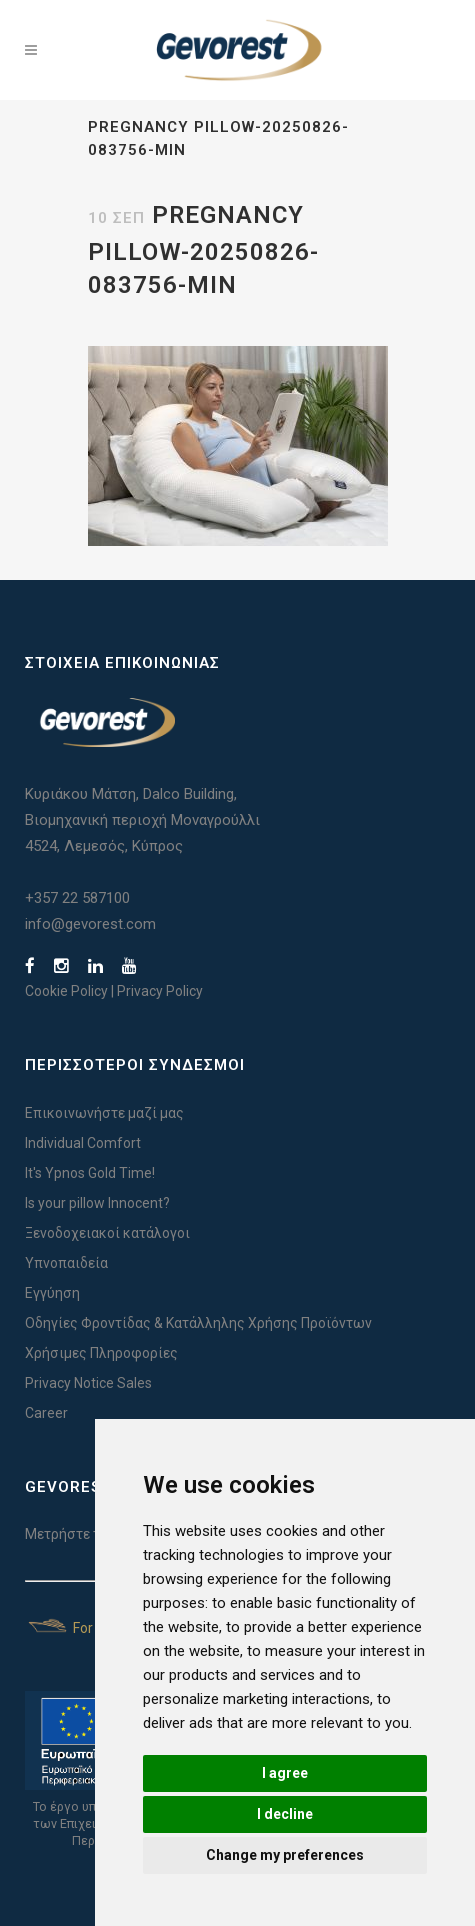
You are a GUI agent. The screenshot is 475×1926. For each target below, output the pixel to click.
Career (46, 1413)
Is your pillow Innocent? (97, 1203)
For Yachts (82, 1628)
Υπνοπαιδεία (66, 1263)
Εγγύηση (52, 1293)
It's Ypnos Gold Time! (90, 1173)
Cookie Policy (66, 991)
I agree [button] (285, 1773)
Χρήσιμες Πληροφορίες (101, 1353)
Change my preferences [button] (285, 1855)
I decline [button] (285, 1814)
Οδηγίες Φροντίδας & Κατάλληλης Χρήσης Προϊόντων (198, 1323)
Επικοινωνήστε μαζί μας (104, 1113)
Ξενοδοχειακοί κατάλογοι (107, 1233)
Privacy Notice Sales (88, 1383)
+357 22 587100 (77, 898)
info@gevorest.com (90, 924)
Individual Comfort (83, 1143)
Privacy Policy (160, 991)
